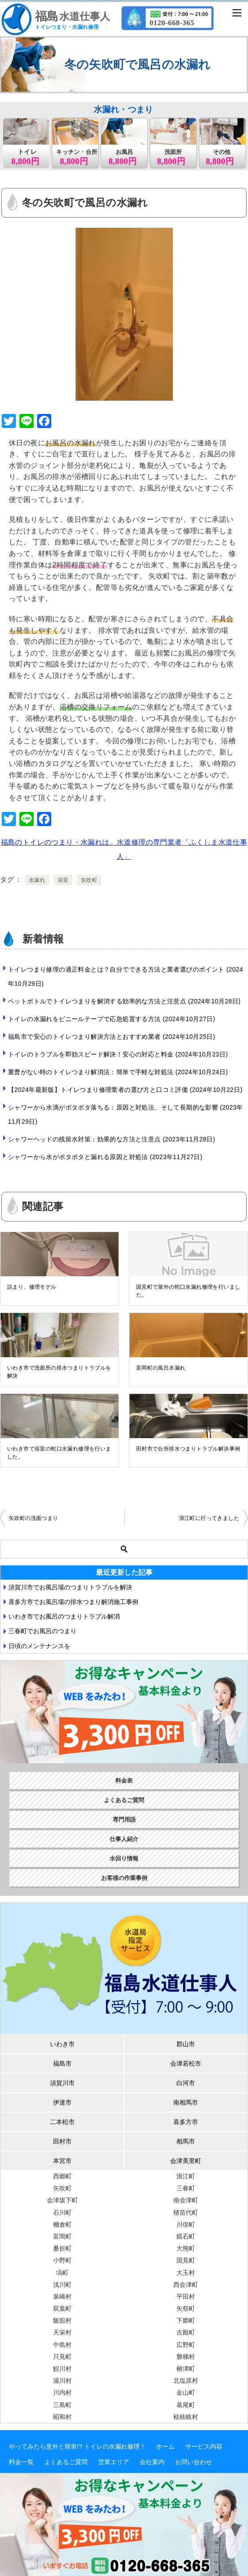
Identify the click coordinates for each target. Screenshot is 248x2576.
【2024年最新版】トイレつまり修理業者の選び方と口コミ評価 (125, 1089)
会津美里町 (185, 2160)
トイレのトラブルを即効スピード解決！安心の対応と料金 (118, 1054)
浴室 (63, 880)
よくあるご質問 (124, 1800)
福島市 (62, 2063)
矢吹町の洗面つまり (33, 1518)
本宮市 (62, 2160)
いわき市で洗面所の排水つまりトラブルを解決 (59, 1372)
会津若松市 (185, 2063)
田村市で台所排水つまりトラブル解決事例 (188, 1449)
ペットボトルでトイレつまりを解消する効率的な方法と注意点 (124, 1001)
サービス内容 (203, 2446)
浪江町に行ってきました (209, 1518)
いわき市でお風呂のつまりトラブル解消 (64, 1616)
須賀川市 (62, 2082)
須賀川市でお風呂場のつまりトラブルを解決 (70, 1587)
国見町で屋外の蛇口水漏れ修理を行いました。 (188, 1291)
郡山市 (185, 2044)
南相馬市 (185, 2102)
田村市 (62, 2141)
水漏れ (37, 880)
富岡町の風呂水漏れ (161, 1368)
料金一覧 (21, 2461)
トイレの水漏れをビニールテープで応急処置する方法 (111, 1018)
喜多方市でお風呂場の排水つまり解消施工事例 (73, 1601)
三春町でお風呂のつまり (42, 1630)
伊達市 (62, 2102)
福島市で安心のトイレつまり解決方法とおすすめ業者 (111, 1036)
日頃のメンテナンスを (39, 1646)
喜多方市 (185, 2121)
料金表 (124, 1780)
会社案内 (152, 2461)
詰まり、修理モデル (32, 1287)
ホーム (165, 2446)
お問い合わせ (193, 2461)
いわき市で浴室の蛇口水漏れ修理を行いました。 (59, 1453)
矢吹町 (89, 880)
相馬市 (185, 2141)
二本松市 (62, 2121)
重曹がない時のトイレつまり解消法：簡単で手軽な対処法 (118, 1072)
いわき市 (62, 2044)
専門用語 (124, 1819)
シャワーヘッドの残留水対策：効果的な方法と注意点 (111, 1139)
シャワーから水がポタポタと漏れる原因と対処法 (105, 1156)
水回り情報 (124, 1858)
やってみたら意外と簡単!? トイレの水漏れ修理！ (77, 2446)
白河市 (185, 2082)
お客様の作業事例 (124, 1878)
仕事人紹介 (124, 1839)
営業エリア (113, 2461)
